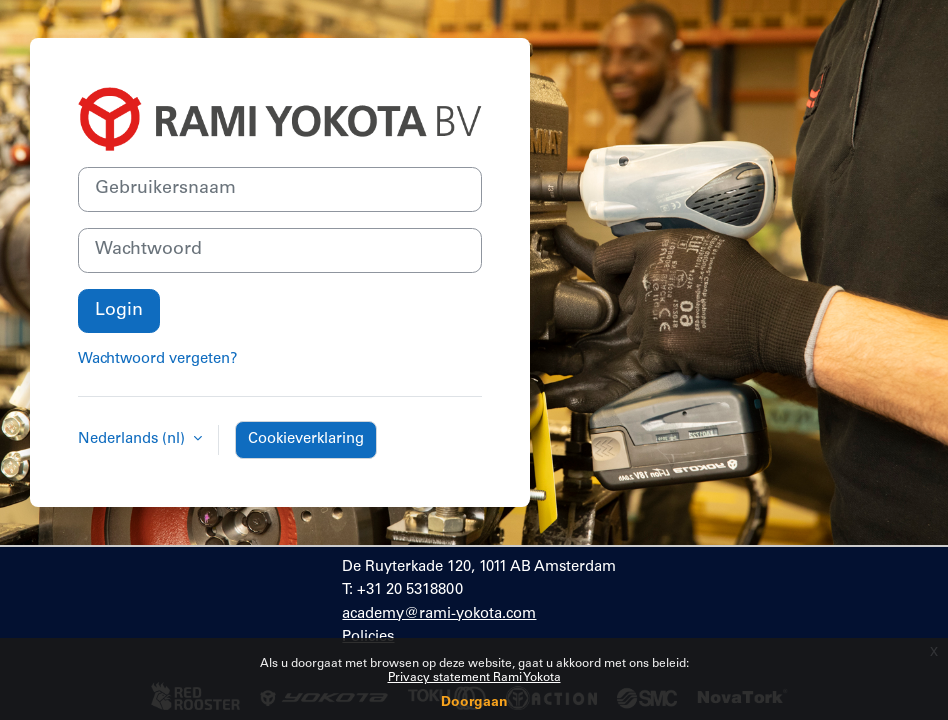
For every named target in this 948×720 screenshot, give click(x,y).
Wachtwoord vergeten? (157, 359)
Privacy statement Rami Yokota (474, 678)
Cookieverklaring (306, 439)
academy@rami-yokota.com (439, 614)
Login (119, 311)
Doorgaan (474, 703)
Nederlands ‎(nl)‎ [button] (133, 439)
